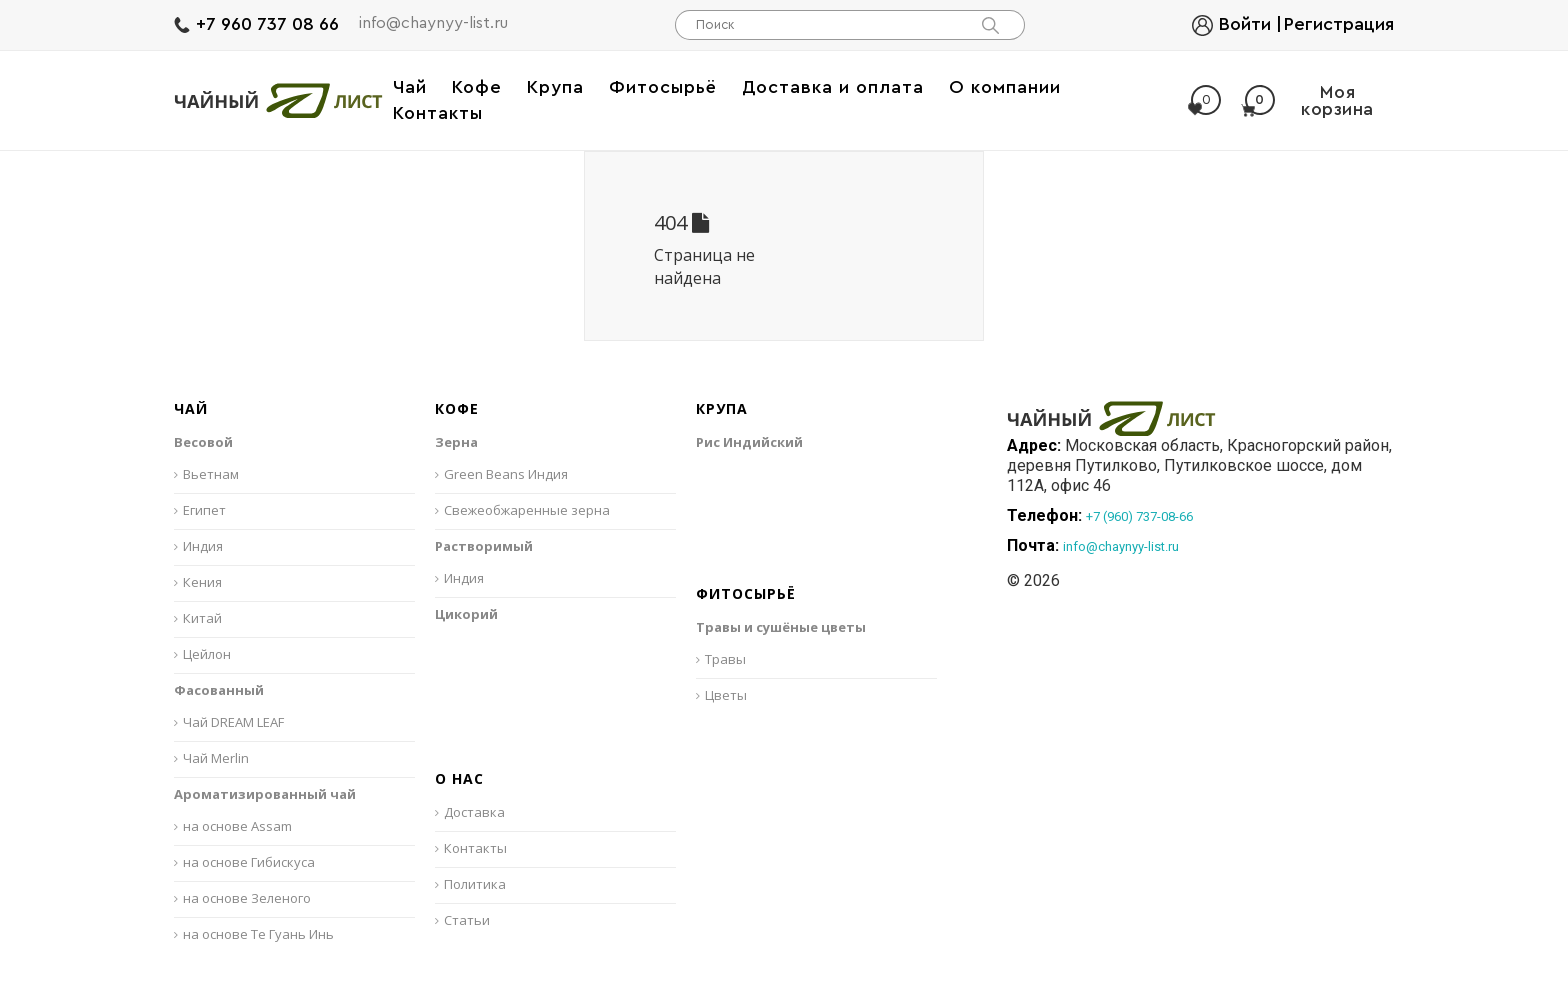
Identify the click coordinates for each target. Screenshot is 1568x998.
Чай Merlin (216, 758)
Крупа (722, 409)
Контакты (475, 848)
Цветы (726, 695)
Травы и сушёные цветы (781, 627)
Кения (202, 582)
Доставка (474, 812)
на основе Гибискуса (249, 862)
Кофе (457, 409)
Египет (204, 510)
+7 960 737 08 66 (267, 24)
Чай (191, 409)
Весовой (203, 442)
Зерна (456, 442)
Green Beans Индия (506, 474)
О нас (459, 779)
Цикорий (466, 614)
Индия (203, 546)
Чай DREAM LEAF (233, 722)
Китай (202, 618)
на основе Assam (237, 826)
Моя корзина (1307, 101)
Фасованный (219, 690)
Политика (475, 884)
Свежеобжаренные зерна (527, 510)
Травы (725, 659)
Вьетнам (211, 474)
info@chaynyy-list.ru (433, 23)
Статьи (467, 920)
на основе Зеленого (247, 898)
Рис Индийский (749, 442)
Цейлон (207, 654)
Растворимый (484, 546)
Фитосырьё (746, 594)
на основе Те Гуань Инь (258, 934)
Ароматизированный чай (265, 794)
